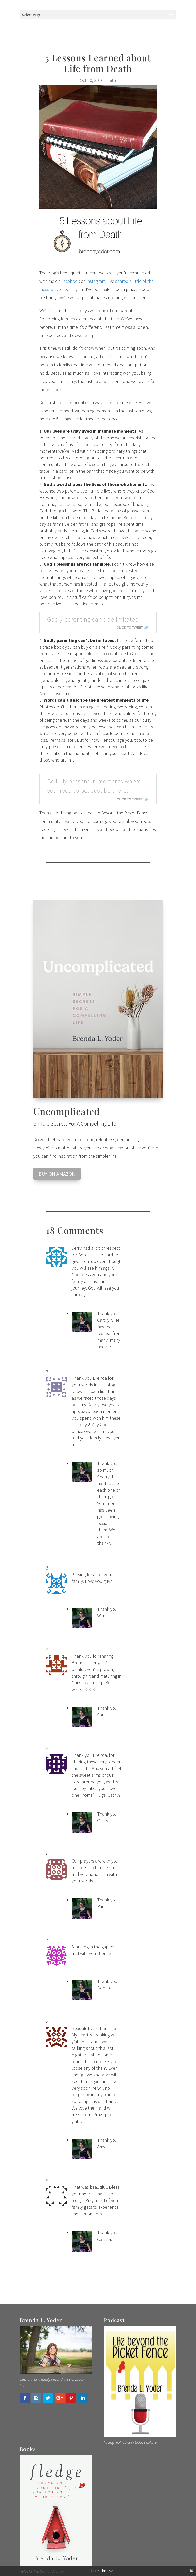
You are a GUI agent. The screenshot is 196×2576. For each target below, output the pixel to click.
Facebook (71, 281)
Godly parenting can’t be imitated (93, 619)
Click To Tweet (130, 627)
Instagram (95, 281)
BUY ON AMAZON (57, 1173)
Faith (111, 80)
